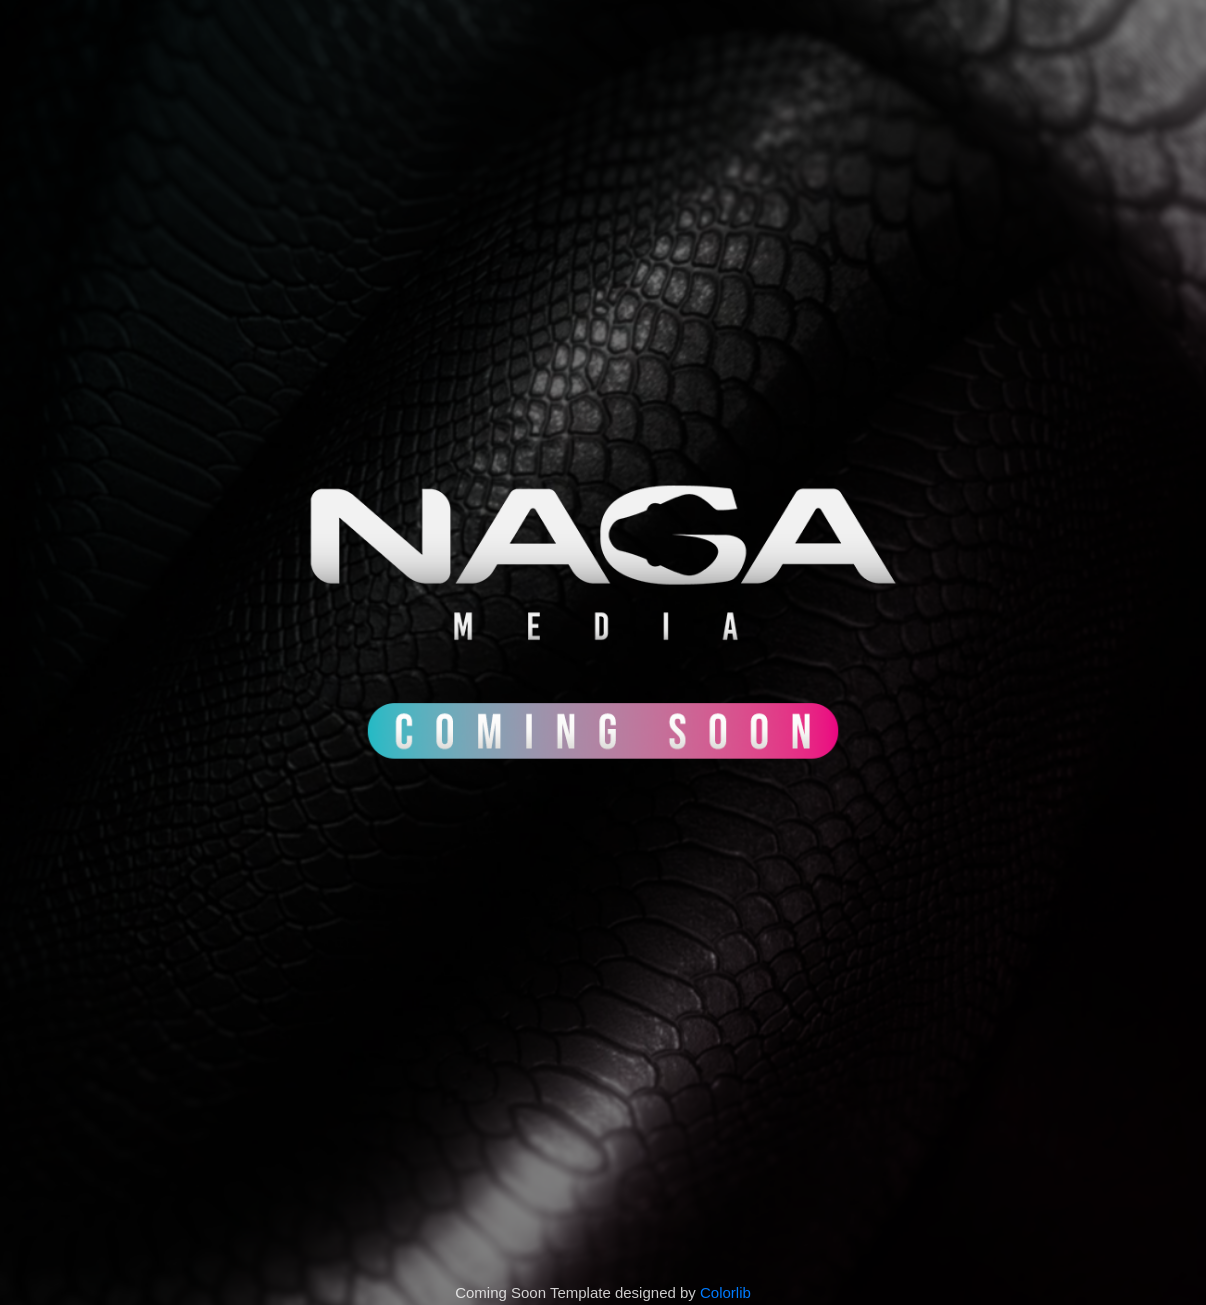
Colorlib (725, 1292)
